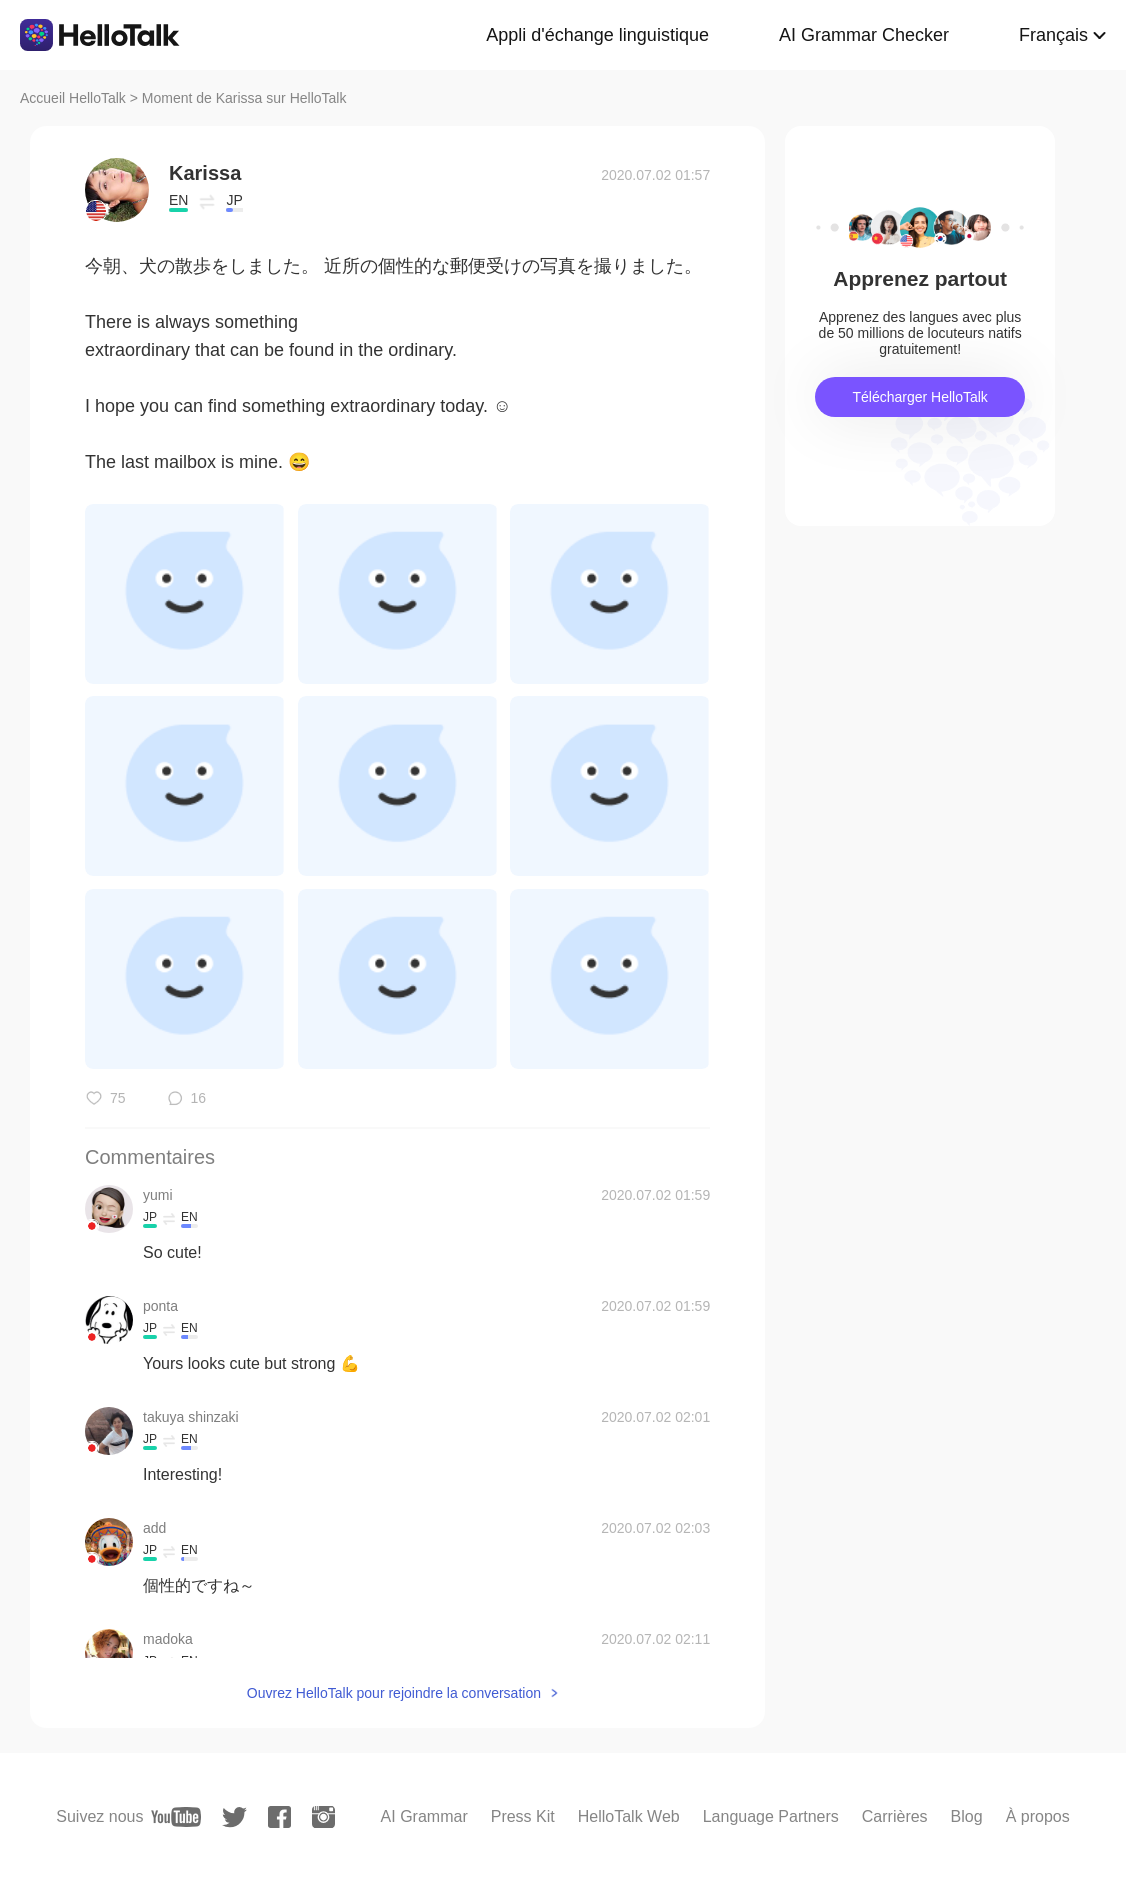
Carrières (895, 1816)
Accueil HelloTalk (73, 98)
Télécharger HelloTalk (919, 397)
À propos (1038, 1816)
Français (1053, 35)
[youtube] (176, 1817)
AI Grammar (424, 1816)
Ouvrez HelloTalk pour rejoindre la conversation (394, 1693)
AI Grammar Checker (864, 35)
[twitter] (234, 1817)
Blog (967, 1816)
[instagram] (323, 1817)
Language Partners (771, 1816)
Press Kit (523, 1816)
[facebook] (279, 1817)
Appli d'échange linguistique (597, 35)
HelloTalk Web (629, 1816)
